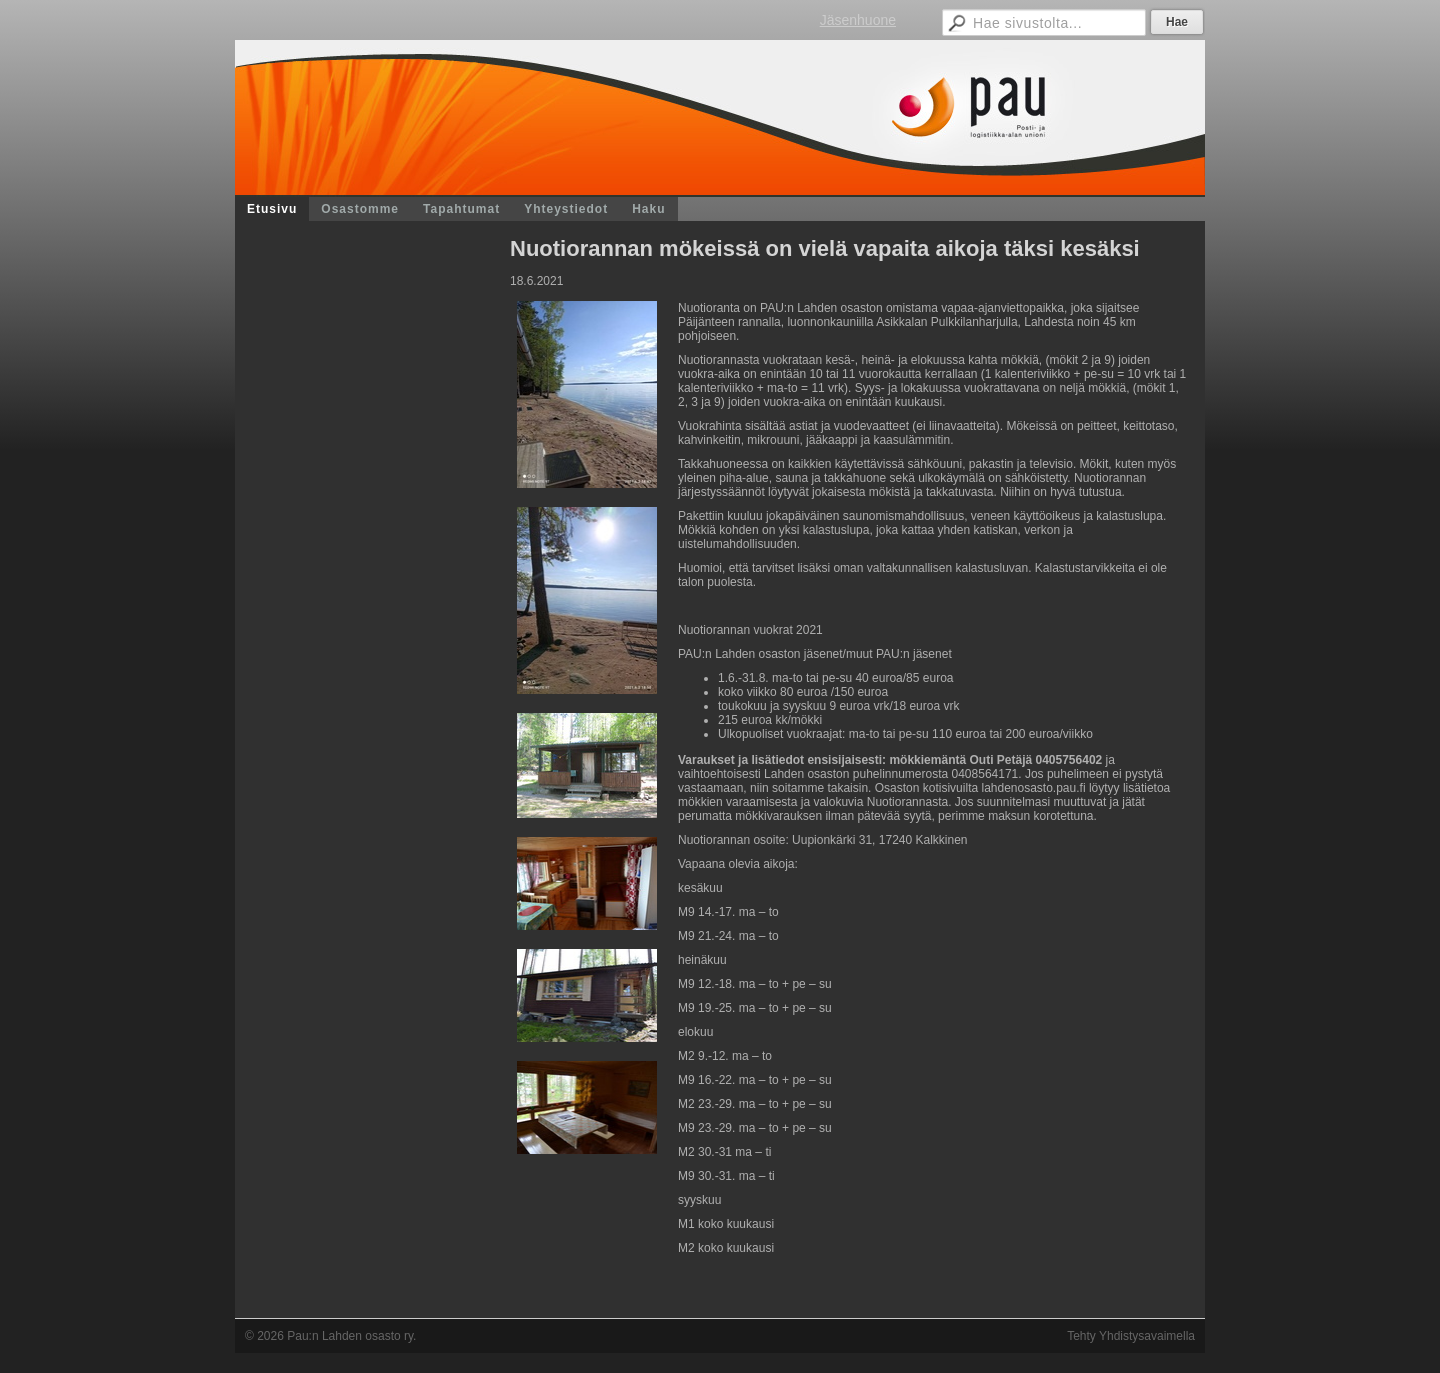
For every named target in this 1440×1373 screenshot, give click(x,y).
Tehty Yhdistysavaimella (1131, 1336)
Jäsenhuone (858, 20)
